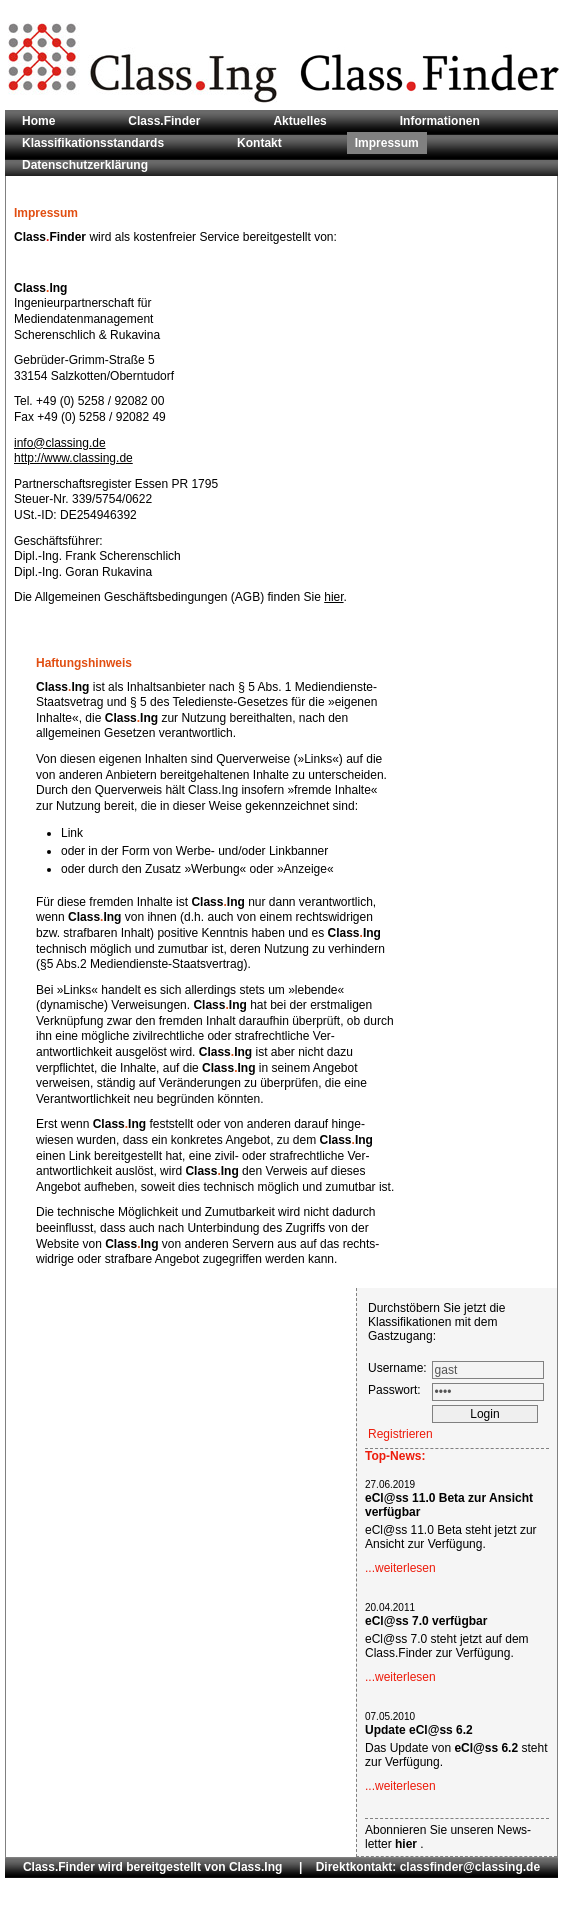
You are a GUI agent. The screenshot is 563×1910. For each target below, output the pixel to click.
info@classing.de (60, 443)
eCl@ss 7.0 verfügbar (426, 1621)
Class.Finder (164, 121)
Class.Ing (255, 1867)
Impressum (387, 143)
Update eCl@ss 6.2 (419, 1730)
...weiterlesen (400, 1568)
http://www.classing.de (73, 458)
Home (38, 121)
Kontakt (259, 143)
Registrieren (400, 1434)
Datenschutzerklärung (85, 165)
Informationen (440, 121)
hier (333, 597)
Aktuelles (299, 121)
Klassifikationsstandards (93, 143)
